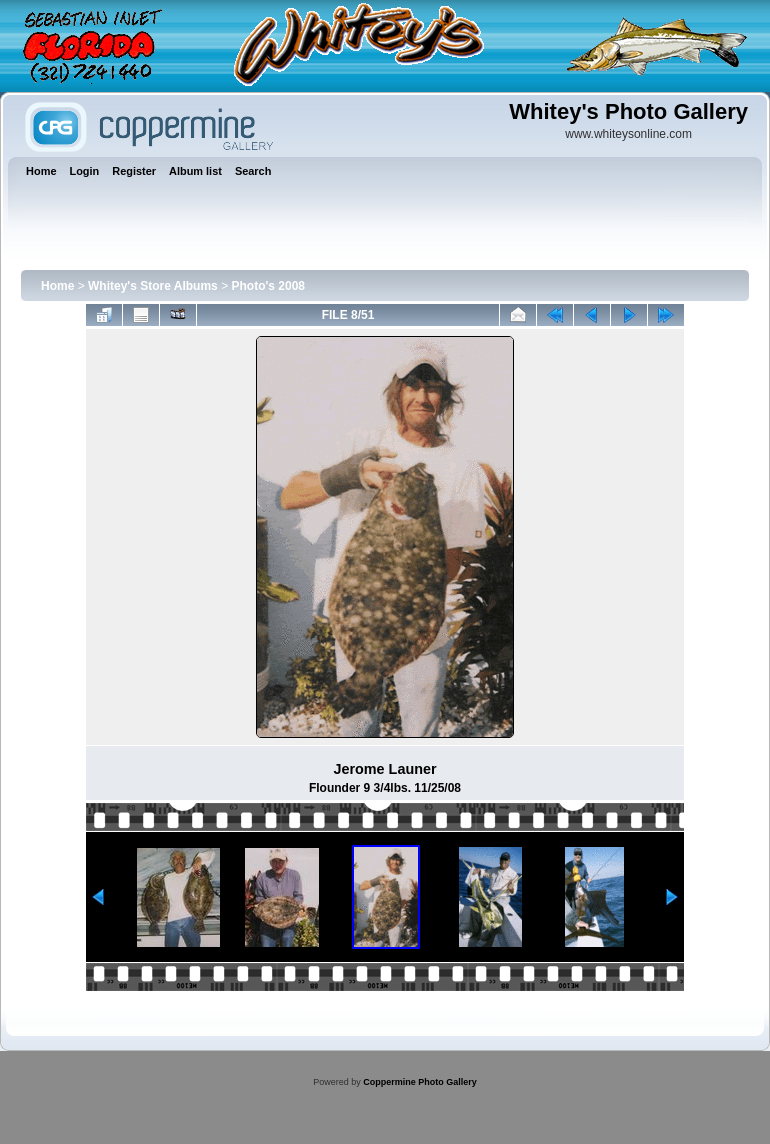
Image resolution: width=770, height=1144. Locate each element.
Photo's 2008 (268, 286)
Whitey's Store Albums (153, 286)
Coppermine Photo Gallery (420, 1082)
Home (57, 286)
